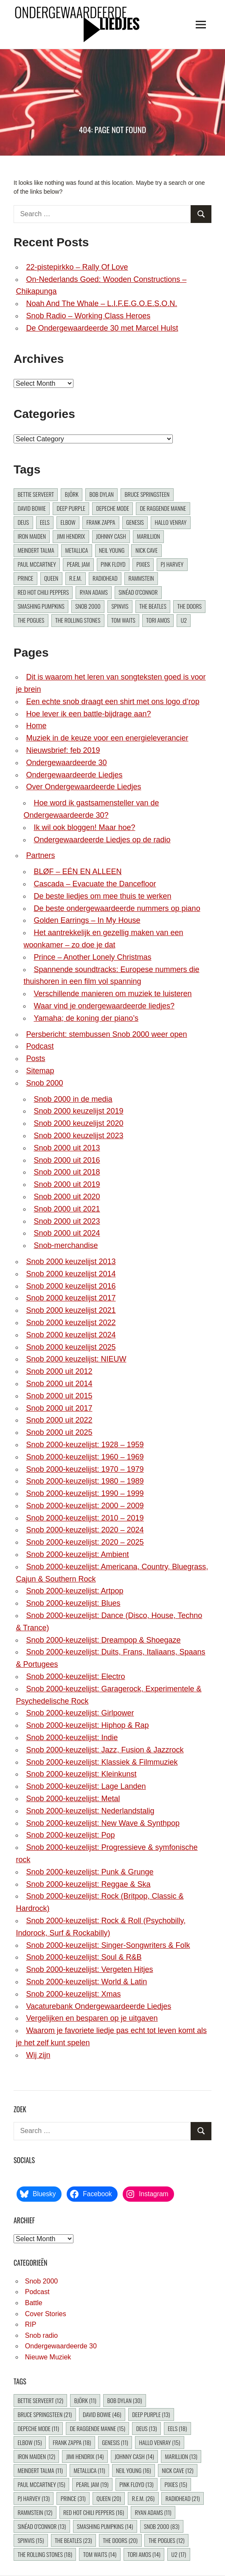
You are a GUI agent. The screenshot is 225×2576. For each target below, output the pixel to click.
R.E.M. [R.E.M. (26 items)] (75, 578)
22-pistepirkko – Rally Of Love (77, 267)
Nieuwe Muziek (48, 2357)
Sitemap (40, 1071)
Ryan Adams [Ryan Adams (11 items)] (94, 592)
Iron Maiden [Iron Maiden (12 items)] (31, 536)
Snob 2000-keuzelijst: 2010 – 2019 (84, 1518)
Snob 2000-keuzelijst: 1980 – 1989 (84, 1481)
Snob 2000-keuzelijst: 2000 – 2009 (84, 1505)
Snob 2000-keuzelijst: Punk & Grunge (89, 1872)
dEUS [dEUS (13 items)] (23, 522)
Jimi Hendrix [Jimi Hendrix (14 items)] (71, 536)
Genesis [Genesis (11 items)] (135, 522)
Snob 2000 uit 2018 (67, 1172)
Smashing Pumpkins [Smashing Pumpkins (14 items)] (40, 606)
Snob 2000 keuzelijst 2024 (70, 1335)
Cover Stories (45, 2313)
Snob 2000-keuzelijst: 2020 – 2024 (84, 1530)
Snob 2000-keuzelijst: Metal (73, 1798)
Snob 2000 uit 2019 (67, 1184)
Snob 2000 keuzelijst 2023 (78, 1135)
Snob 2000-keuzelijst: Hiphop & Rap (87, 1725)
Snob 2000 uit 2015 (59, 1396)
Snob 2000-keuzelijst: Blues (73, 1603)
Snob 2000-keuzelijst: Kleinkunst (81, 1774)
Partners (40, 855)
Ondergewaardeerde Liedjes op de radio (102, 839)
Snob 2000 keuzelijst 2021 (70, 1310)
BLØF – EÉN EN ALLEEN (77, 871)
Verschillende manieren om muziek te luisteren (112, 993)
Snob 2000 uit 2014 (59, 1383)
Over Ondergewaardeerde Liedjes (83, 787)
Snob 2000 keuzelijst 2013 (70, 1261)
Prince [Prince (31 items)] (25, 578)
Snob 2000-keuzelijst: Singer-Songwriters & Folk (108, 1945)
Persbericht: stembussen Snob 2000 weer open (106, 1034)
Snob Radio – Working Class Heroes (88, 316)
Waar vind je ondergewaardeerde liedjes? (104, 1006)
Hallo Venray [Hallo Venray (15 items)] (170, 522)
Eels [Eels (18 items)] (45, 522)
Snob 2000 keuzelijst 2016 (70, 1286)
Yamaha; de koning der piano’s (86, 1018)
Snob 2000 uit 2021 (67, 1209)
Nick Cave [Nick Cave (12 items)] (146, 550)
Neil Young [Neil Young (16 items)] (111, 550)
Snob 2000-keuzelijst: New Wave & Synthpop (103, 1823)
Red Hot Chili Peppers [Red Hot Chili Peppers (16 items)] (43, 592)
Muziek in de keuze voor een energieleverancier (107, 738)
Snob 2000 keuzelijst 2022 (70, 1322)
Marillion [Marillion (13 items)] (148, 536)
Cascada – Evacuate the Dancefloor (95, 884)
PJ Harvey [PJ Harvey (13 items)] (171, 564)
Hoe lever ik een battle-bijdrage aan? (88, 714)
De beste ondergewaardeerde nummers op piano (117, 908)
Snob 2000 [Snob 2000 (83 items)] (87, 606)
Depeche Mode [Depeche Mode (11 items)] (112, 508)
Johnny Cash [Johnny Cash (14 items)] (111, 536)
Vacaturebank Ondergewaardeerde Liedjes (98, 2006)
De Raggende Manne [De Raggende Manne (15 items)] (163, 508)
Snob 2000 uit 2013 (67, 1148)
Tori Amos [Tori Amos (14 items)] (158, 619)
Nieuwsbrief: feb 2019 (63, 750)
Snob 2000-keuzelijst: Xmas (73, 1994)
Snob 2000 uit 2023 (67, 1221)
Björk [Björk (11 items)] (72, 494)
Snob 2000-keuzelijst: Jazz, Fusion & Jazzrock (104, 1750)
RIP (31, 2324)
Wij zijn (38, 2055)
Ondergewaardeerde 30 (66, 762)
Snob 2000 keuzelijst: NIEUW (76, 1359)
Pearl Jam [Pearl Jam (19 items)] (78, 564)
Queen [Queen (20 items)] (51, 578)
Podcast (39, 1046)
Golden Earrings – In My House (87, 920)
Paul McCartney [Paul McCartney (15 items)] (36, 564)
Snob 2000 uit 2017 (59, 1408)
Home (36, 725)
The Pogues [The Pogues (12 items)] (30, 619)
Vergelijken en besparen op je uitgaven (92, 2018)
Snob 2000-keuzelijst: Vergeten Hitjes (89, 1969)
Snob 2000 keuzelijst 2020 (78, 1123)
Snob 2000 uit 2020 (67, 1196)
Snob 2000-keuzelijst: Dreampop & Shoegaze (103, 1640)
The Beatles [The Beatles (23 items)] (152, 606)
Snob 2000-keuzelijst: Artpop (74, 1591)
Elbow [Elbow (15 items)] (67, 522)
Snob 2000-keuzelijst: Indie (72, 1737)
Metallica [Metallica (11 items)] (76, 550)
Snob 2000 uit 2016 (67, 1160)
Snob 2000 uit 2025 (59, 1432)
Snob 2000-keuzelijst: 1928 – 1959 (84, 1444)
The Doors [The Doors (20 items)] (189, 606)
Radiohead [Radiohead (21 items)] (105, 578)
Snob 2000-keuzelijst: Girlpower (80, 1713)
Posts (35, 1058)
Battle (33, 2302)
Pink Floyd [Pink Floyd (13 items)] (113, 564)
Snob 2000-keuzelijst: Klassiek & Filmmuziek (101, 1762)
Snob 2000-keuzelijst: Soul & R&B (83, 1957)
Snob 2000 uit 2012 (59, 1371)
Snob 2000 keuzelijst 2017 (70, 1298)
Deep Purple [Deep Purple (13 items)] (71, 508)
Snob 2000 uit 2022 (59, 1420)
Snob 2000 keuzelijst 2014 (70, 1274)
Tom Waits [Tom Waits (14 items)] (123, 619)
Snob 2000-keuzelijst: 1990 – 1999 (84, 1493)
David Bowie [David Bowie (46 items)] (31, 508)
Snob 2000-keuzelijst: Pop (70, 1835)
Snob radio (41, 2335)
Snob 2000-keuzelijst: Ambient (77, 1554)
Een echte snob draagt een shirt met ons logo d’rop (112, 701)
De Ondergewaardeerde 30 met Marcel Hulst (102, 328)
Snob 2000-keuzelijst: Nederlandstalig (90, 1811)
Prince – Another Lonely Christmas (92, 957)
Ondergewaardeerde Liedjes (74, 775)
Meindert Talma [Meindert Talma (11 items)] (35, 550)
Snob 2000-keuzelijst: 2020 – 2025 (84, 1542)
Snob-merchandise (66, 1245)
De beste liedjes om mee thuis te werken (102, 896)
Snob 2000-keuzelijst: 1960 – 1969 (84, 1457)
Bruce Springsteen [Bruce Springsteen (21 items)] (147, 494)
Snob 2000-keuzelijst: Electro (75, 1676)
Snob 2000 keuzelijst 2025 (70, 1347)
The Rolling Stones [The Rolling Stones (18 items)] (77, 619)
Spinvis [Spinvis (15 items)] (119, 606)
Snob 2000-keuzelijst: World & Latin (86, 1981)
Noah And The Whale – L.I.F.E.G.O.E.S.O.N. (101, 303)
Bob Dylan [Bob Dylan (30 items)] (101, 494)
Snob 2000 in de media (73, 1099)
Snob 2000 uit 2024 (67, 1233)
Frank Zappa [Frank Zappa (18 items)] (100, 522)
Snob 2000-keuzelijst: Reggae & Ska (88, 1884)
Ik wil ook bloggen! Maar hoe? (84, 827)
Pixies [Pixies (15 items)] (142, 564)
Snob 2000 (44, 1083)
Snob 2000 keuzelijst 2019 (78, 1111)
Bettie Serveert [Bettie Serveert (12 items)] (35, 494)
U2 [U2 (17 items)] (184, 619)
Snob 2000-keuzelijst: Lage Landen (86, 1786)
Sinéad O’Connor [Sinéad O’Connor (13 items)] (138, 592)
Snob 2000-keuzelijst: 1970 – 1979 (84, 1469)
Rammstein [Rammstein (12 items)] (141, 578)
